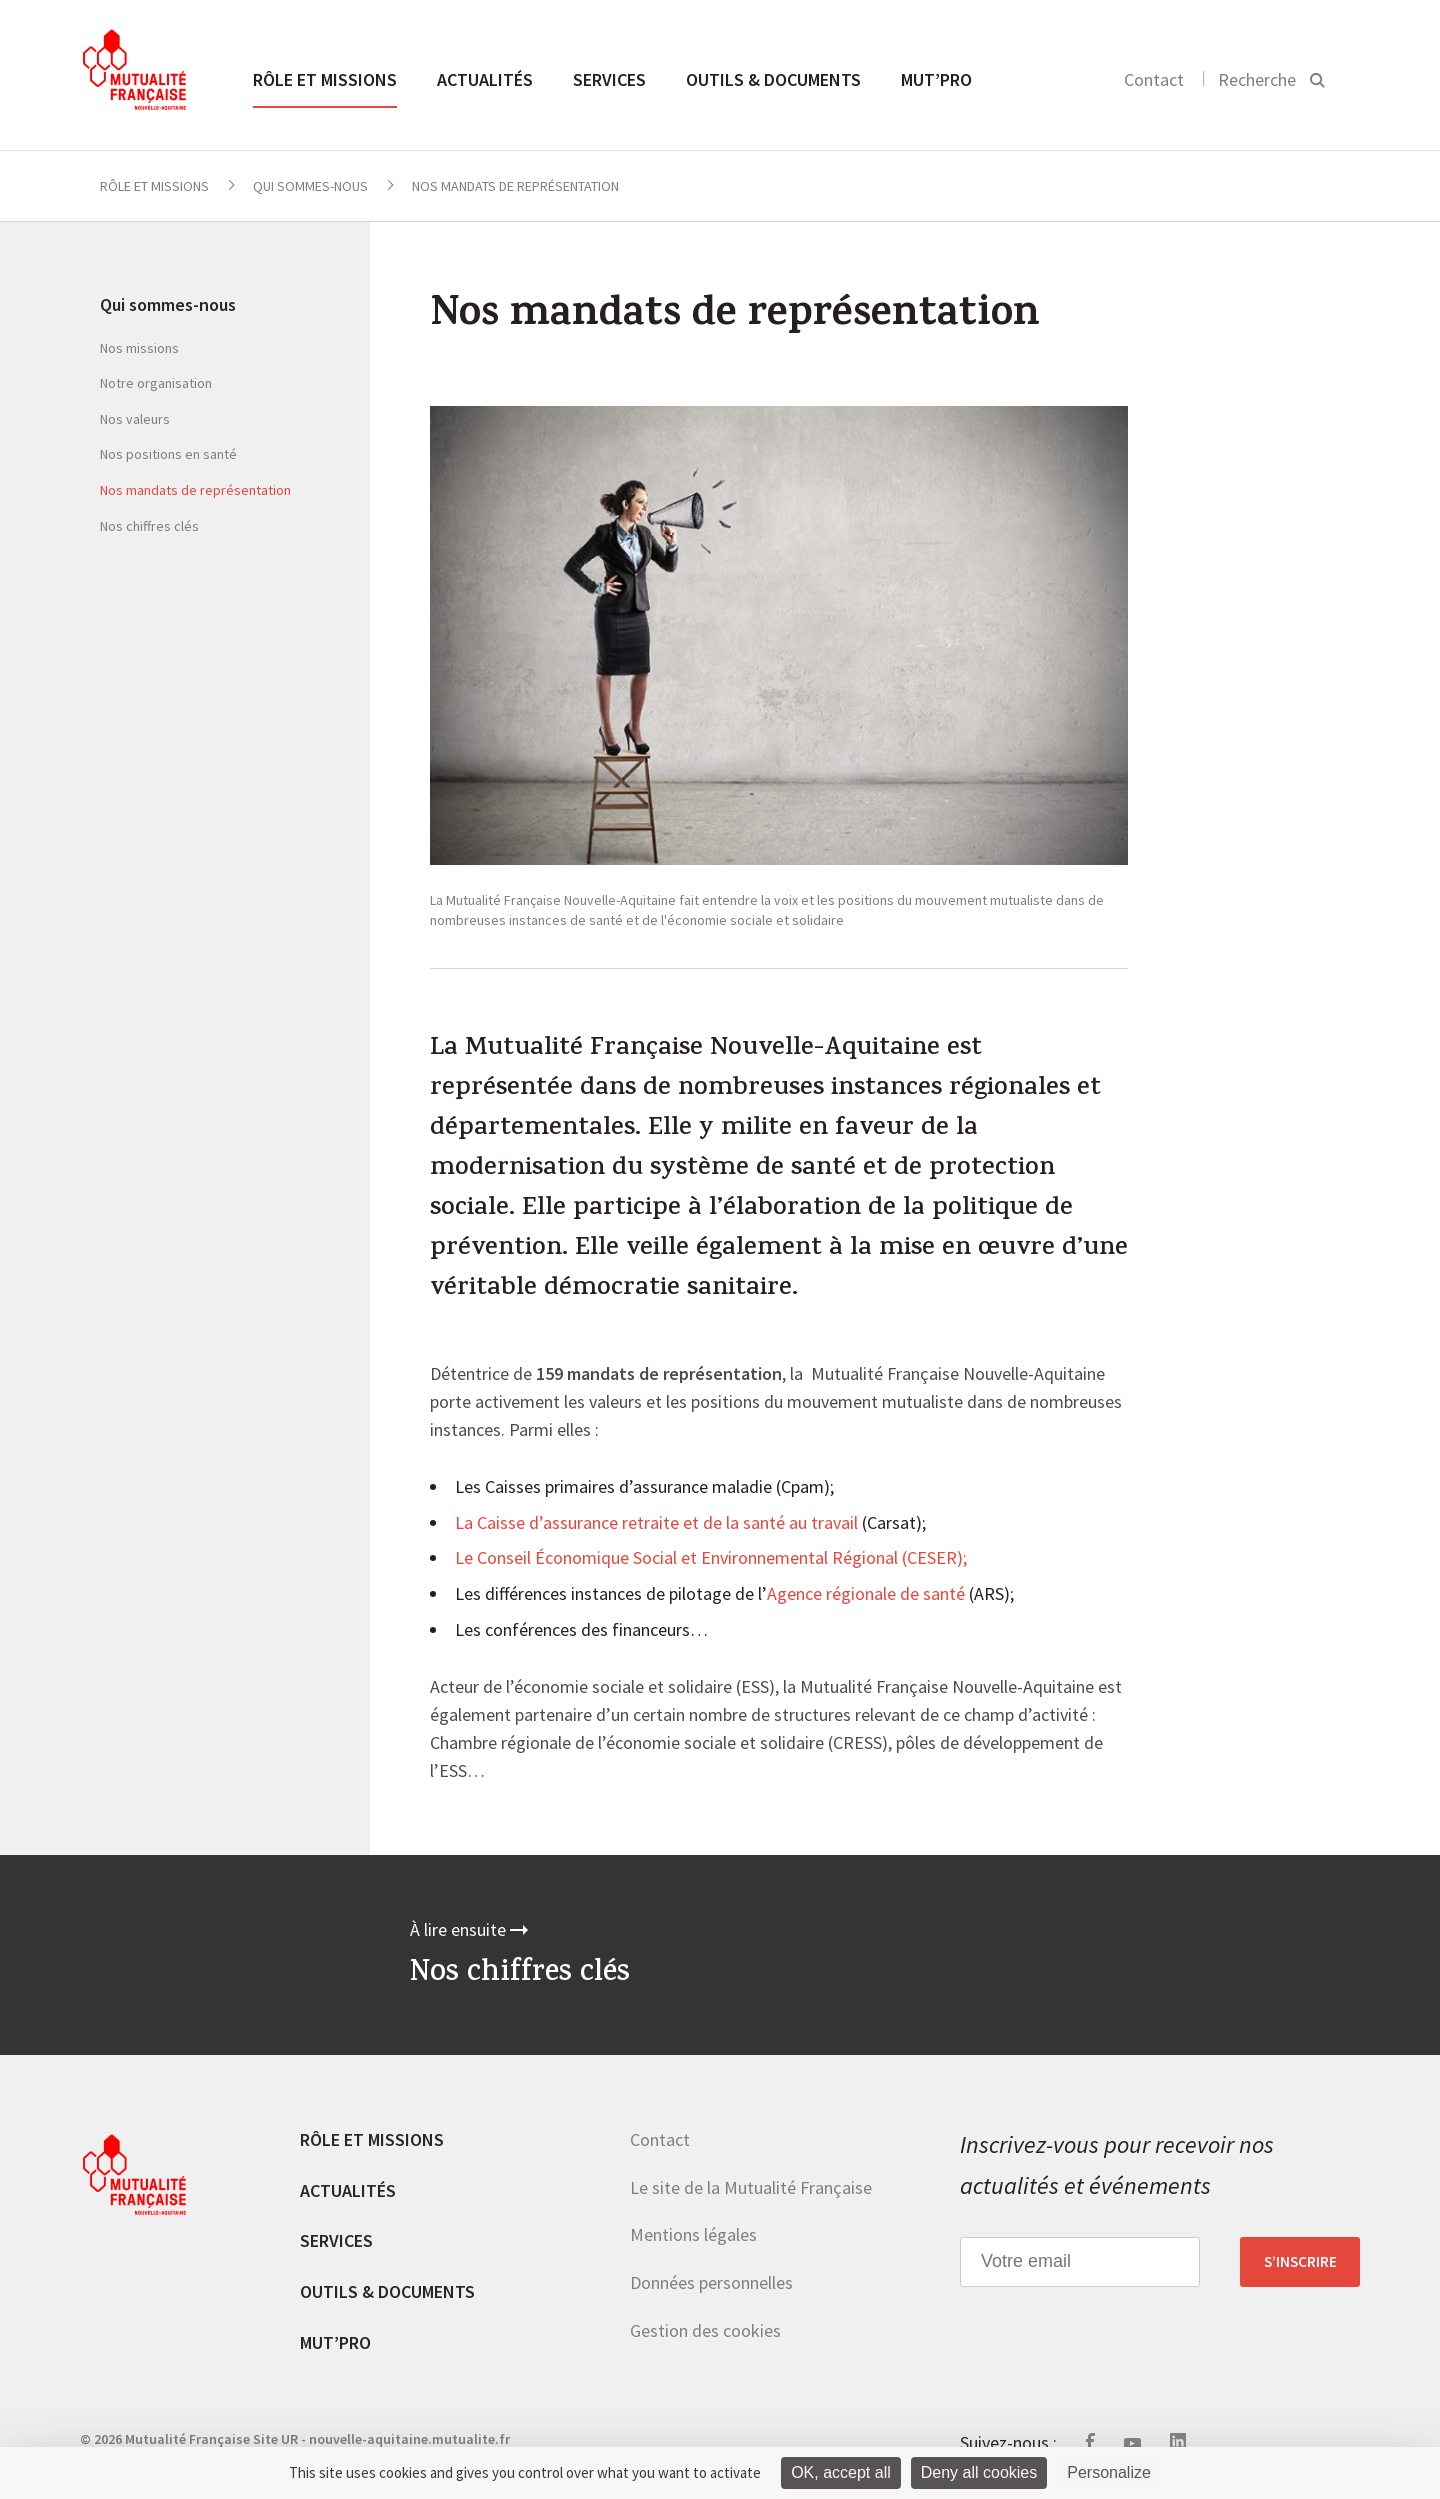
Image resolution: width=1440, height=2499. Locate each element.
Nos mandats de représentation (195, 490)
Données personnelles (711, 2282)
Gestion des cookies (705, 2330)
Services (609, 79)
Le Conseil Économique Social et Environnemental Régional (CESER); (711, 1559)
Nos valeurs (135, 419)
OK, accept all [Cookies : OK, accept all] (841, 2472)
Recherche (1257, 79)
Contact (1154, 79)
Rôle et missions (325, 79)
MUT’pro (936, 79)
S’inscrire (1300, 2262)
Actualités (485, 79)
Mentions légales (693, 2234)
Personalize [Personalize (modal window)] (1109, 2472)
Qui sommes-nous (310, 186)
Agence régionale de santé (866, 1595)
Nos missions (139, 348)
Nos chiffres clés (149, 526)
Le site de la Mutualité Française (751, 2187)
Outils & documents (773, 79)
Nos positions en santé (168, 454)
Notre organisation (156, 383)
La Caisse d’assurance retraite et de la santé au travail (656, 1524)
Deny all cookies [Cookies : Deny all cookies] (979, 2472)
